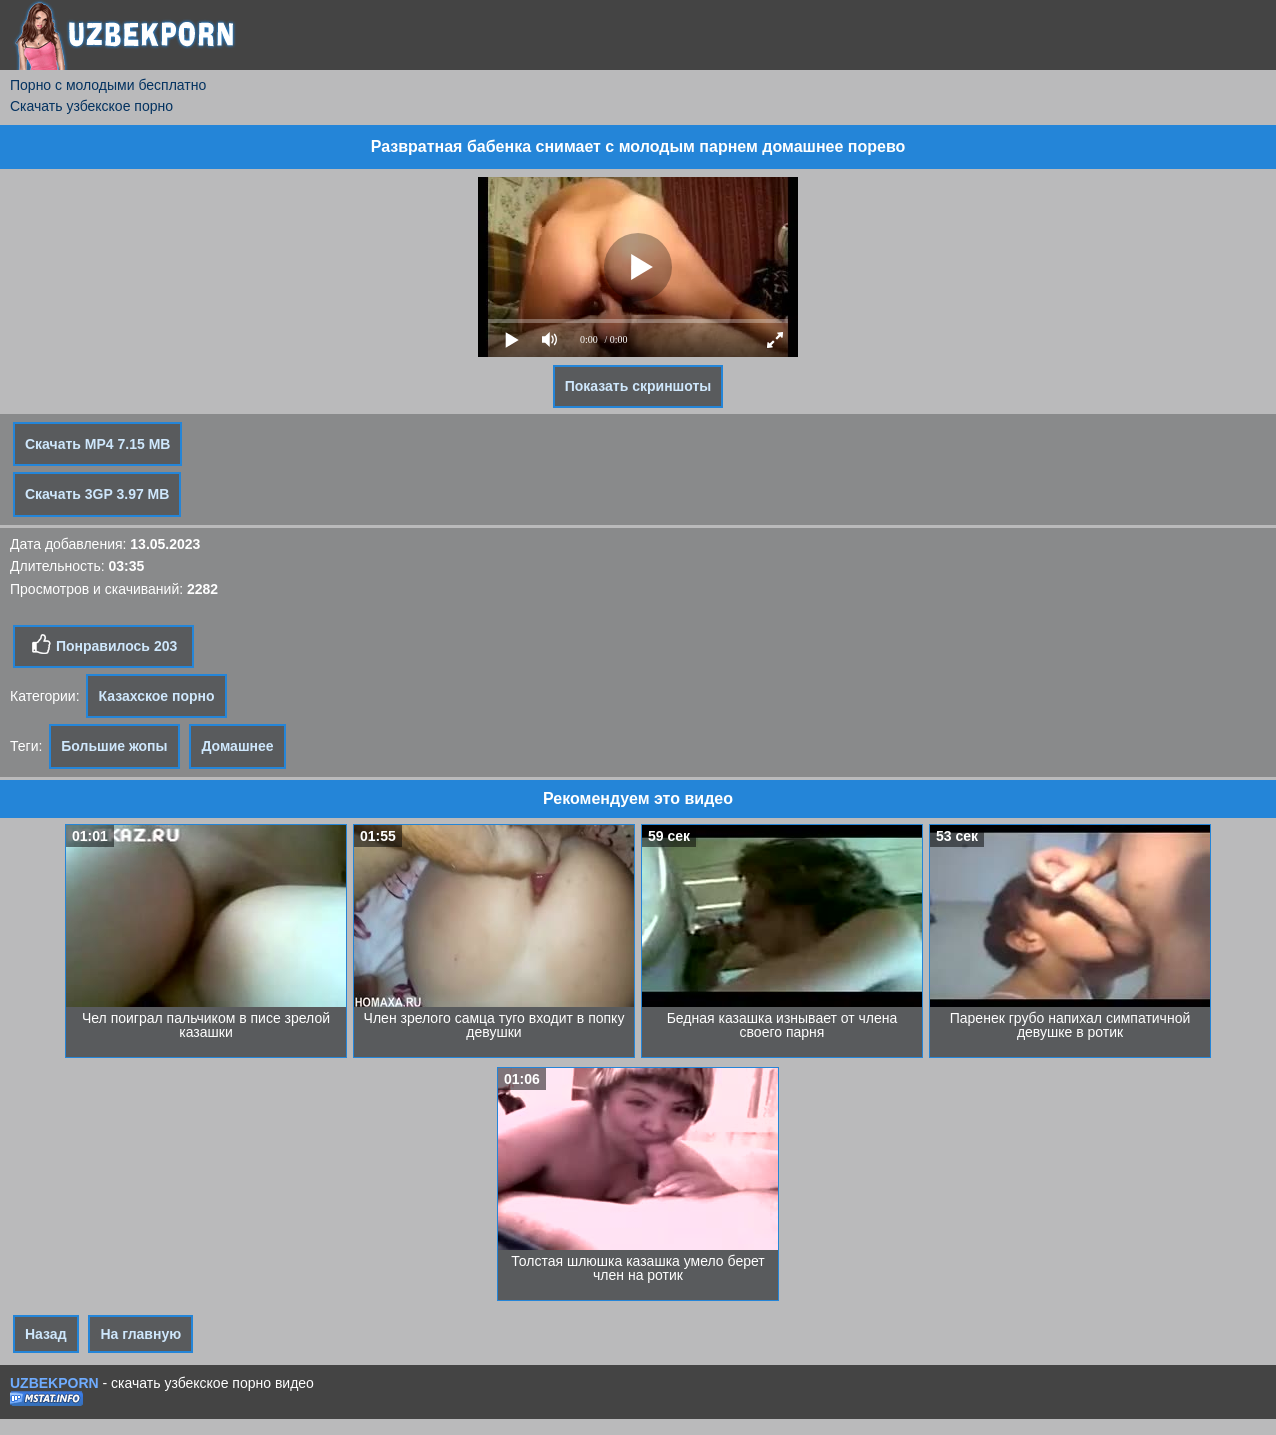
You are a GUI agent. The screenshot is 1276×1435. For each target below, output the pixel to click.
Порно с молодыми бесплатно (108, 85)
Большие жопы (114, 746)
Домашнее (237, 746)
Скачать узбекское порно (91, 106)
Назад (46, 1334)
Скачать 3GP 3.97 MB (97, 494)
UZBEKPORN (54, 1383)
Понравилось (103, 645)
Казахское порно (156, 696)
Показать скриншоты (638, 386)
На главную (140, 1334)
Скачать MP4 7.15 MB (97, 444)
